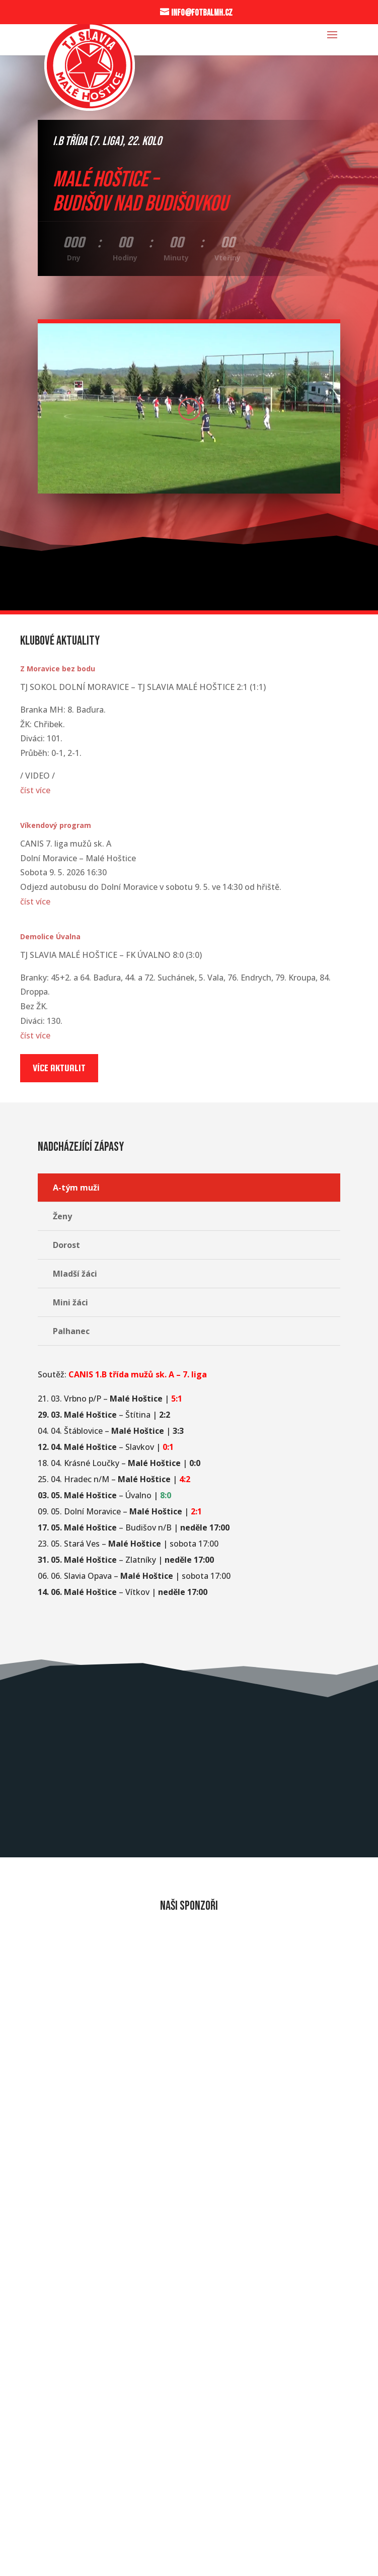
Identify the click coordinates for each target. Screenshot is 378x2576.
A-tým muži (76, 1187)
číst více (35, 790)
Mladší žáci (75, 1273)
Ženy (62, 1216)
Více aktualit (59, 1068)
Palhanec (71, 1331)
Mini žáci (70, 1302)
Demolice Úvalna (50, 936)
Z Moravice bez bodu (57, 668)
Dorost (66, 1244)
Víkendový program (55, 825)
